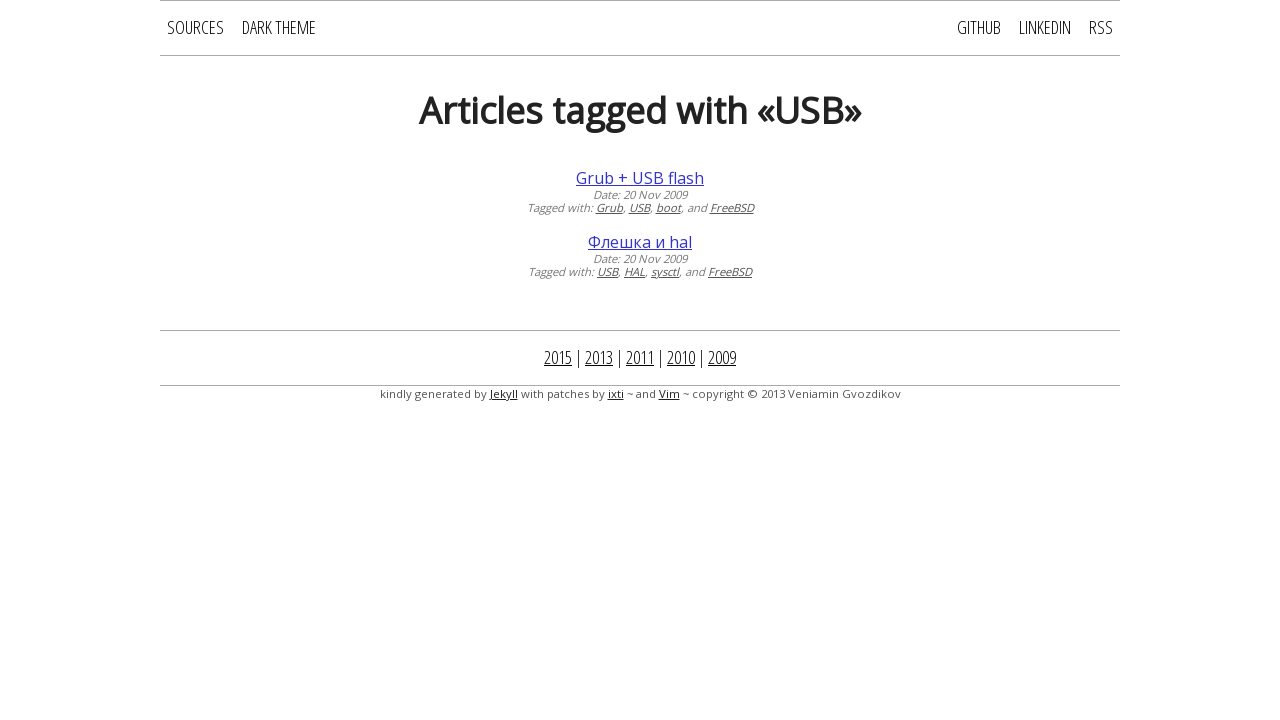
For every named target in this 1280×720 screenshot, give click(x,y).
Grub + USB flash (640, 178)
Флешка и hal (640, 242)
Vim (669, 393)
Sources (195, 27)
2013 (599, 357)
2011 (640, 357)
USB (639, 207)
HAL (634, 271)
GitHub (979, 27)
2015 (558, 357)
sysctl (665, 271)
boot (668, 207)
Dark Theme (279, 27)
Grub (609, 207)
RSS (1101, 27)
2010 (681, 357)
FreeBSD (732, 207)
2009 (722, 357)
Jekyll (504, 393)
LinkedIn (1045, 27)
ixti (616, 393)
